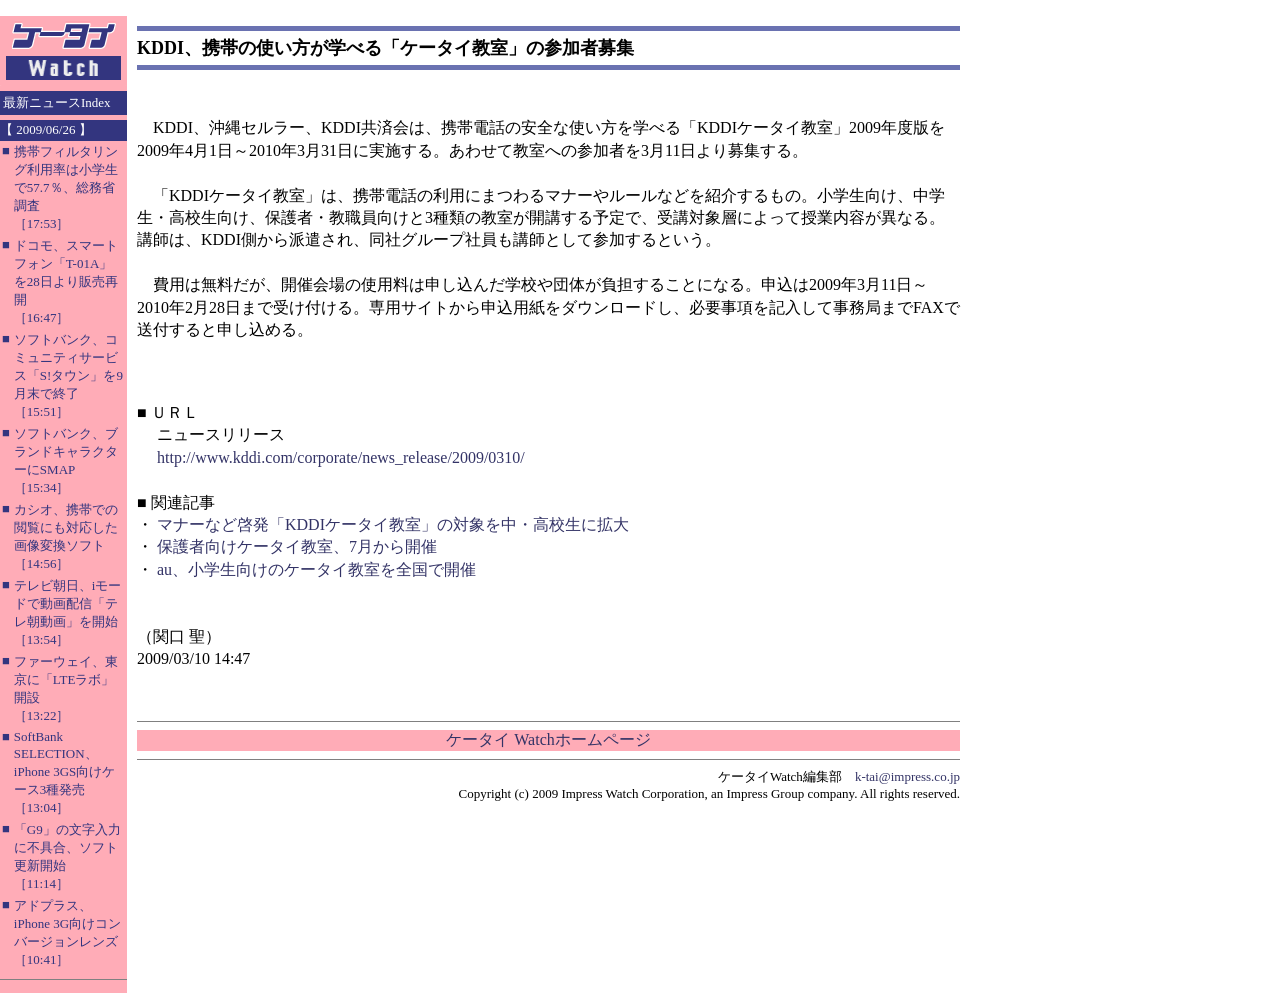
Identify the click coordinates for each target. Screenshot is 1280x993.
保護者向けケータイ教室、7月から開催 (297, 546)
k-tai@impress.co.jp (907, 776)
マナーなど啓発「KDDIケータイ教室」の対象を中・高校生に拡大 (393, 524)
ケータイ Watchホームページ (548, 739)
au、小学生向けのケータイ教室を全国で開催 (316, 569)
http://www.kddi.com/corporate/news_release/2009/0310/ (341, 457)
